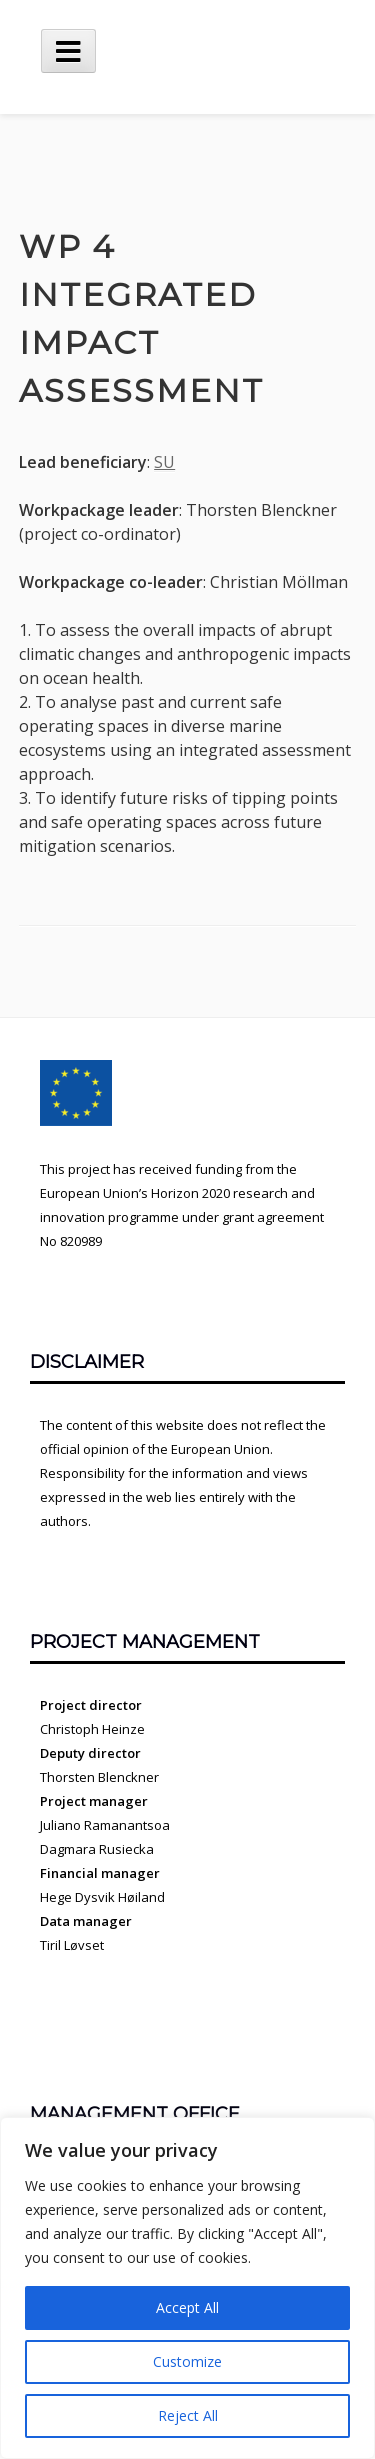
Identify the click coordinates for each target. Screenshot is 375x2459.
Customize (187, 2361)
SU (164, 462)
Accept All (187, 2307)
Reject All (188, 2415)
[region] (187, 2288)
